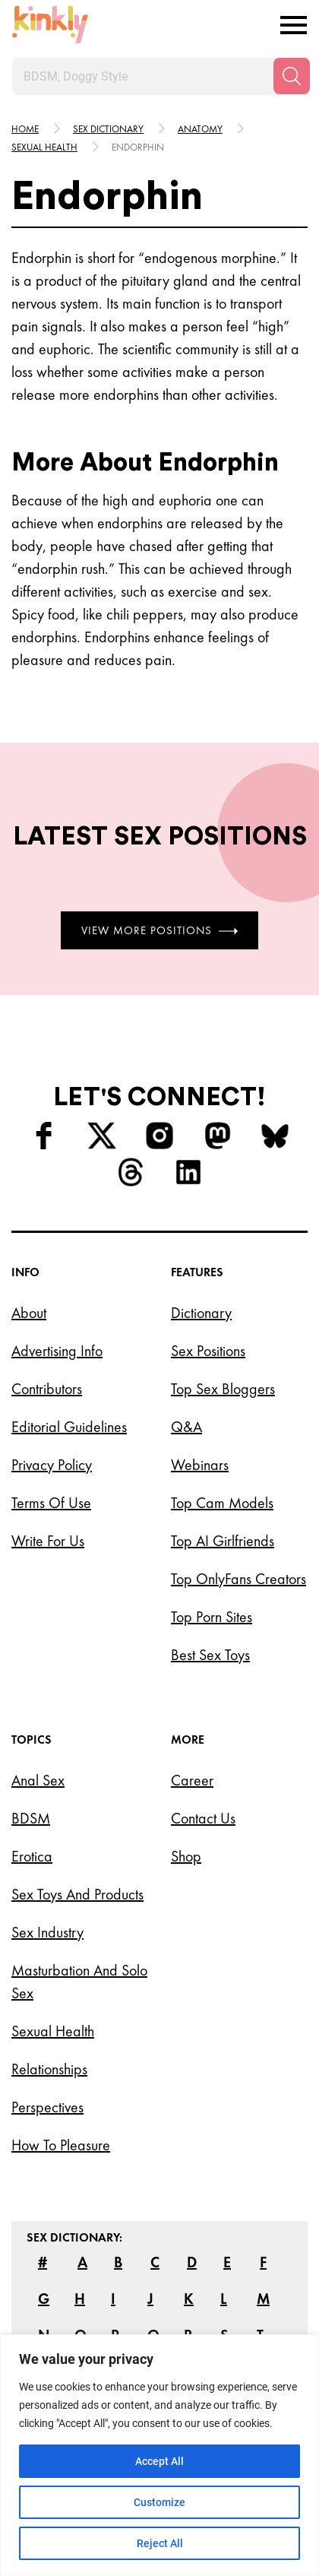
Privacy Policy (51, 1465)
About (28, 1313)
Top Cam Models (222, 1503)
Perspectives (47, 2107)
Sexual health (44, 147)
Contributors (46, 1389)
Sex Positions (208, 1351)
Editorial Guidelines (69, 1427)
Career (192, 1780)
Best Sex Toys (210, 1655)
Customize (159, 2502)
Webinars (200, 1465)
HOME (25, 128)
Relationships (49, 2069)
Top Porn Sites (211, 1617)
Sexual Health (52, 2031)
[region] (159, 2455)
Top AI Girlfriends (222, 1541)
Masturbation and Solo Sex (79, 1981)
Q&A (186, 1427)
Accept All (159, 2461)
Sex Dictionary (108, 128)
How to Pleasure (60, 2145)
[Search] (291, 76)
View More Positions (159, 930)
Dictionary (201, 1313)
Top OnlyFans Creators (238, 1579)
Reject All (160, 2543)
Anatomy (200, 128)
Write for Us (47, 1541)
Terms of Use (51, 1503)
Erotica (31, 1856)
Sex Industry (47, 1932)
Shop (186, 1856)
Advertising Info (57, 1351)
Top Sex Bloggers (223, 1389)
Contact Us (203, 1818)
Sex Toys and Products (77, 1894)
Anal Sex (38, 1780)
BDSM (30, 1818)
